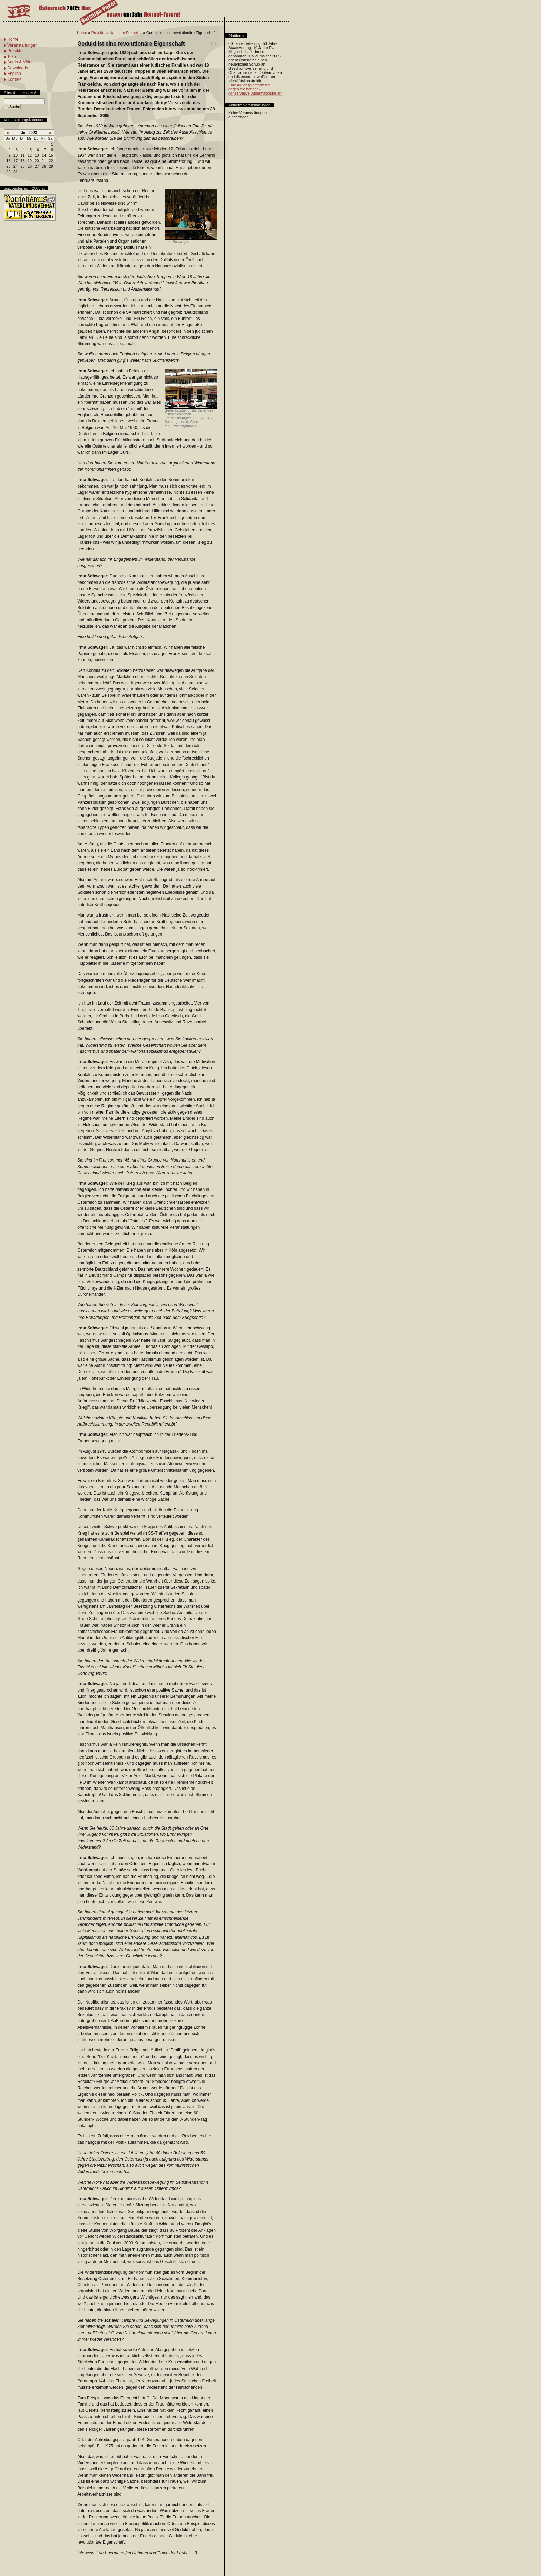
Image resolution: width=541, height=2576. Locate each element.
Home (82, 33)
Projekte (98, 33)
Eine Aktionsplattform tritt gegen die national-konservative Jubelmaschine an (255, 89)
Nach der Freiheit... (126, 33)
